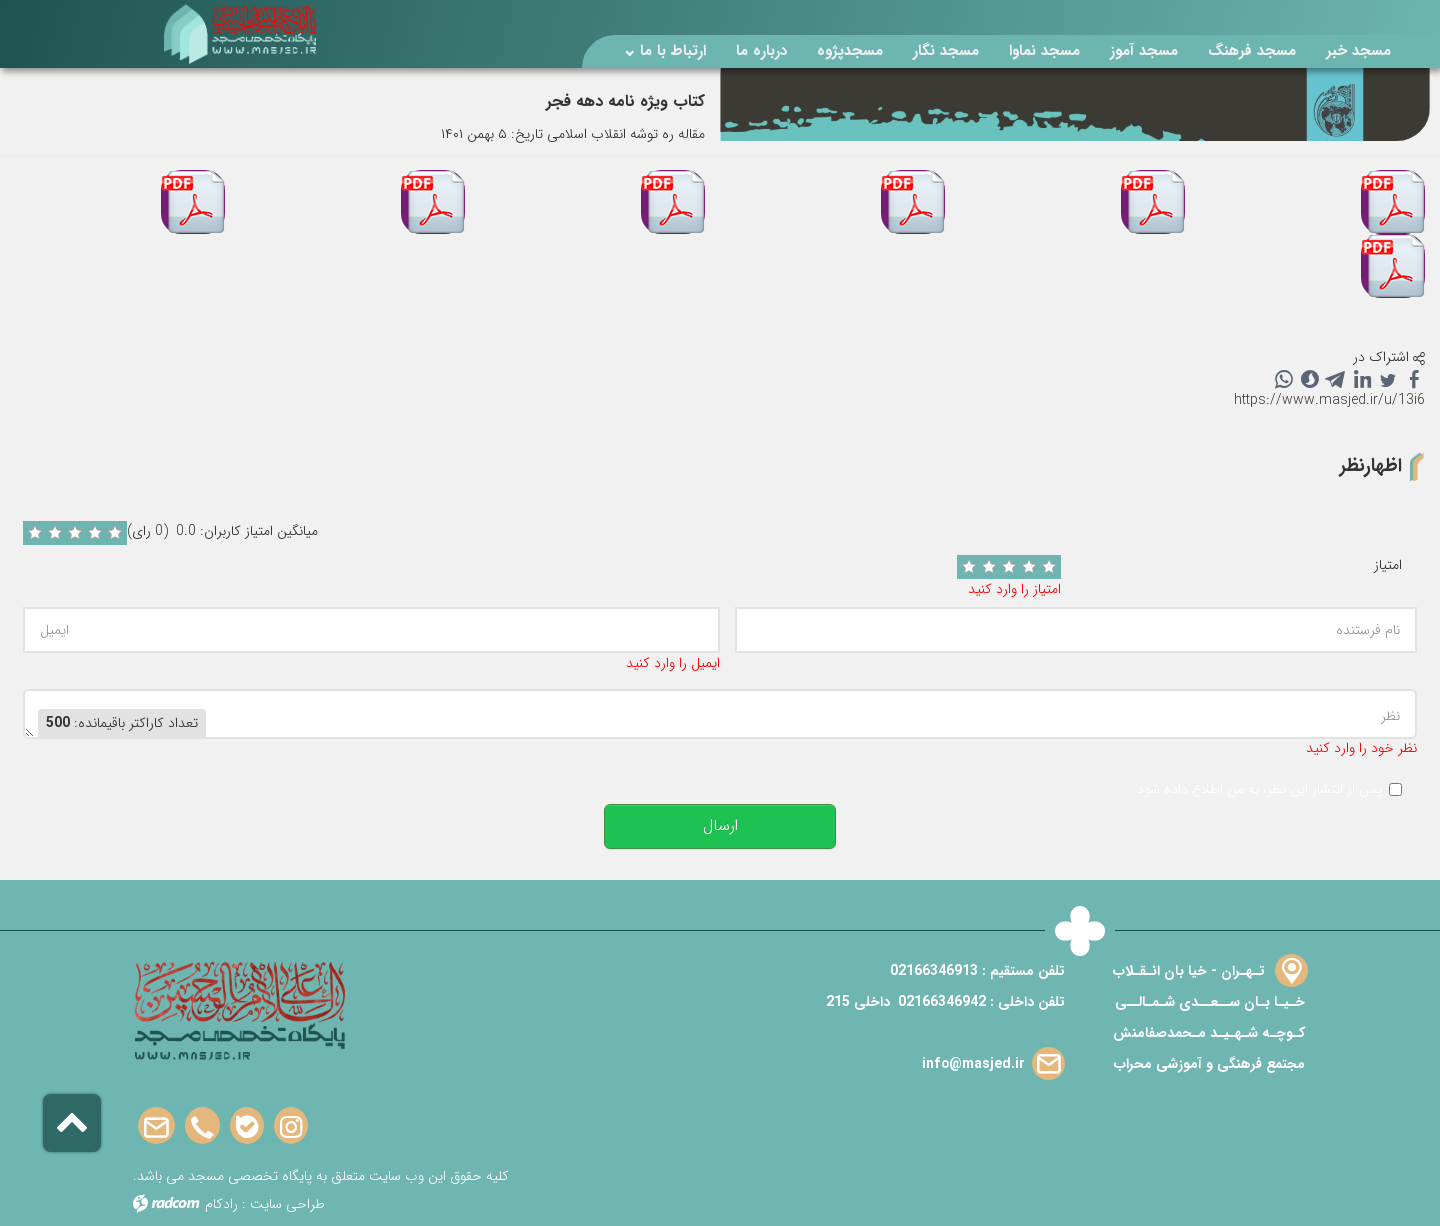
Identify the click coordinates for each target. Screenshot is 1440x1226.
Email (156, 1126)
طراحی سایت (287, 1204)
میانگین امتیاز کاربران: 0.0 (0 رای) (222, 531)
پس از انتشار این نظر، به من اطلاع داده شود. (1257, 789)
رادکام (221, 1204)
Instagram (291, 1126)
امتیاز (1388, 565)
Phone (202, 1126)
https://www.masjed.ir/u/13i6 (1329, 400)
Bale (247, 1126)
